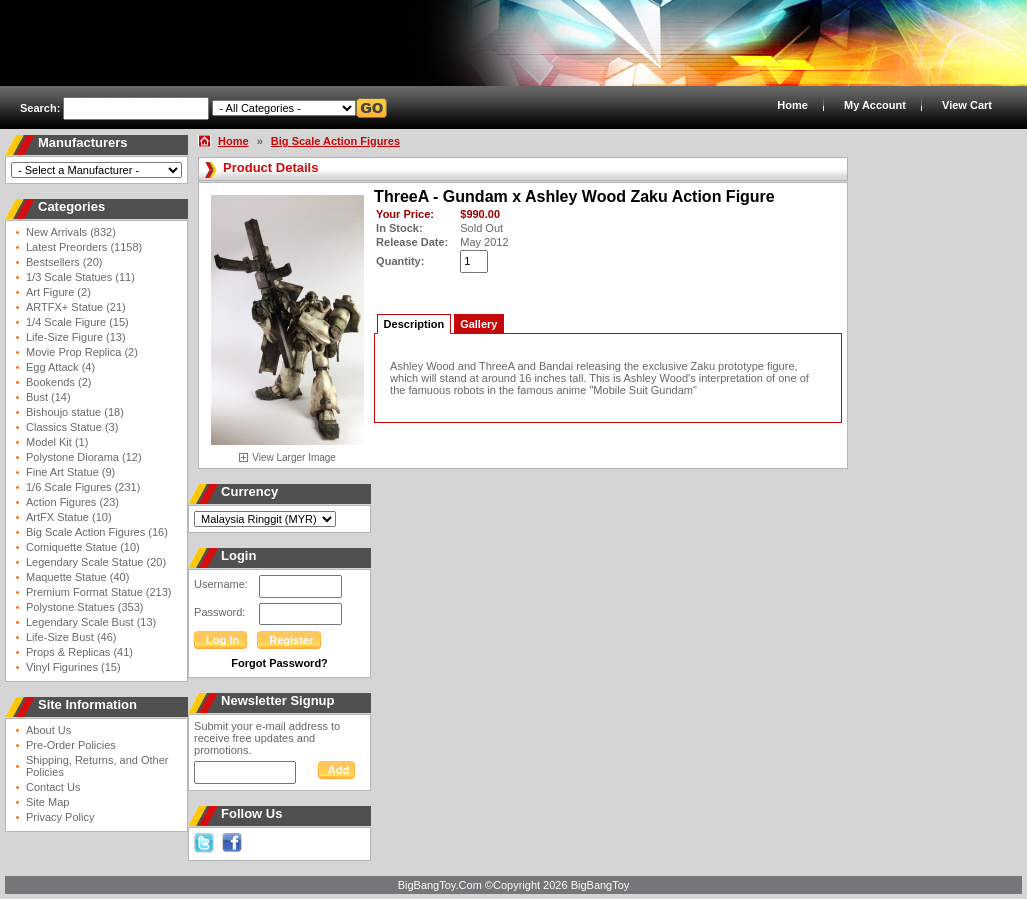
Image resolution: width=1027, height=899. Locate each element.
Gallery (478, 324)
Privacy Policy (60, 817)
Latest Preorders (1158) (84, 247)
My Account (875, 105)
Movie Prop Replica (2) (82, 352)
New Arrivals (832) (71, 232)
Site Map (47, 802)
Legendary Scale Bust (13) (91, 622)
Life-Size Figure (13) (76, 337)
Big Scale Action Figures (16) (97, 532)
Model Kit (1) (57, 442)
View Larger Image (294, 457)
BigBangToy (600, 885)
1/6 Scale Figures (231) (83, 487)
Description (414, 324)
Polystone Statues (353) (84, 607)
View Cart (967, 105)
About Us (48, 730)
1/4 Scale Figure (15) (77, 322)
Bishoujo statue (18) (75, 412)
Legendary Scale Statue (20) (96, 562)
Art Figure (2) (58, 292)
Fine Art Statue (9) (70, 472)
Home (792, 105)
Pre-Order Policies (71, 745)
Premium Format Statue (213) (99, 592)
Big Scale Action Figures (335, 141)
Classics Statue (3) (72, 427)
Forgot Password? (279, 663)
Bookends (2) (58, 382)
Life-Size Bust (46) (71, 637)
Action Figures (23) (72, 502)
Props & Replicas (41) (79, 652)
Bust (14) (48, 397)
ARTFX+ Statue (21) (76, 307)
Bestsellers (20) (64, 262)
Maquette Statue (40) (77, 577)
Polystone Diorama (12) (84, 457)
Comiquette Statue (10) (83, 547)
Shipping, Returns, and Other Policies (97, 766)
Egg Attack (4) (60, 367)
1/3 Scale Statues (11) (80, 277)
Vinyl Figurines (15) (73, 667)
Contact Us (53, 787)
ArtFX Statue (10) (69, 517)
